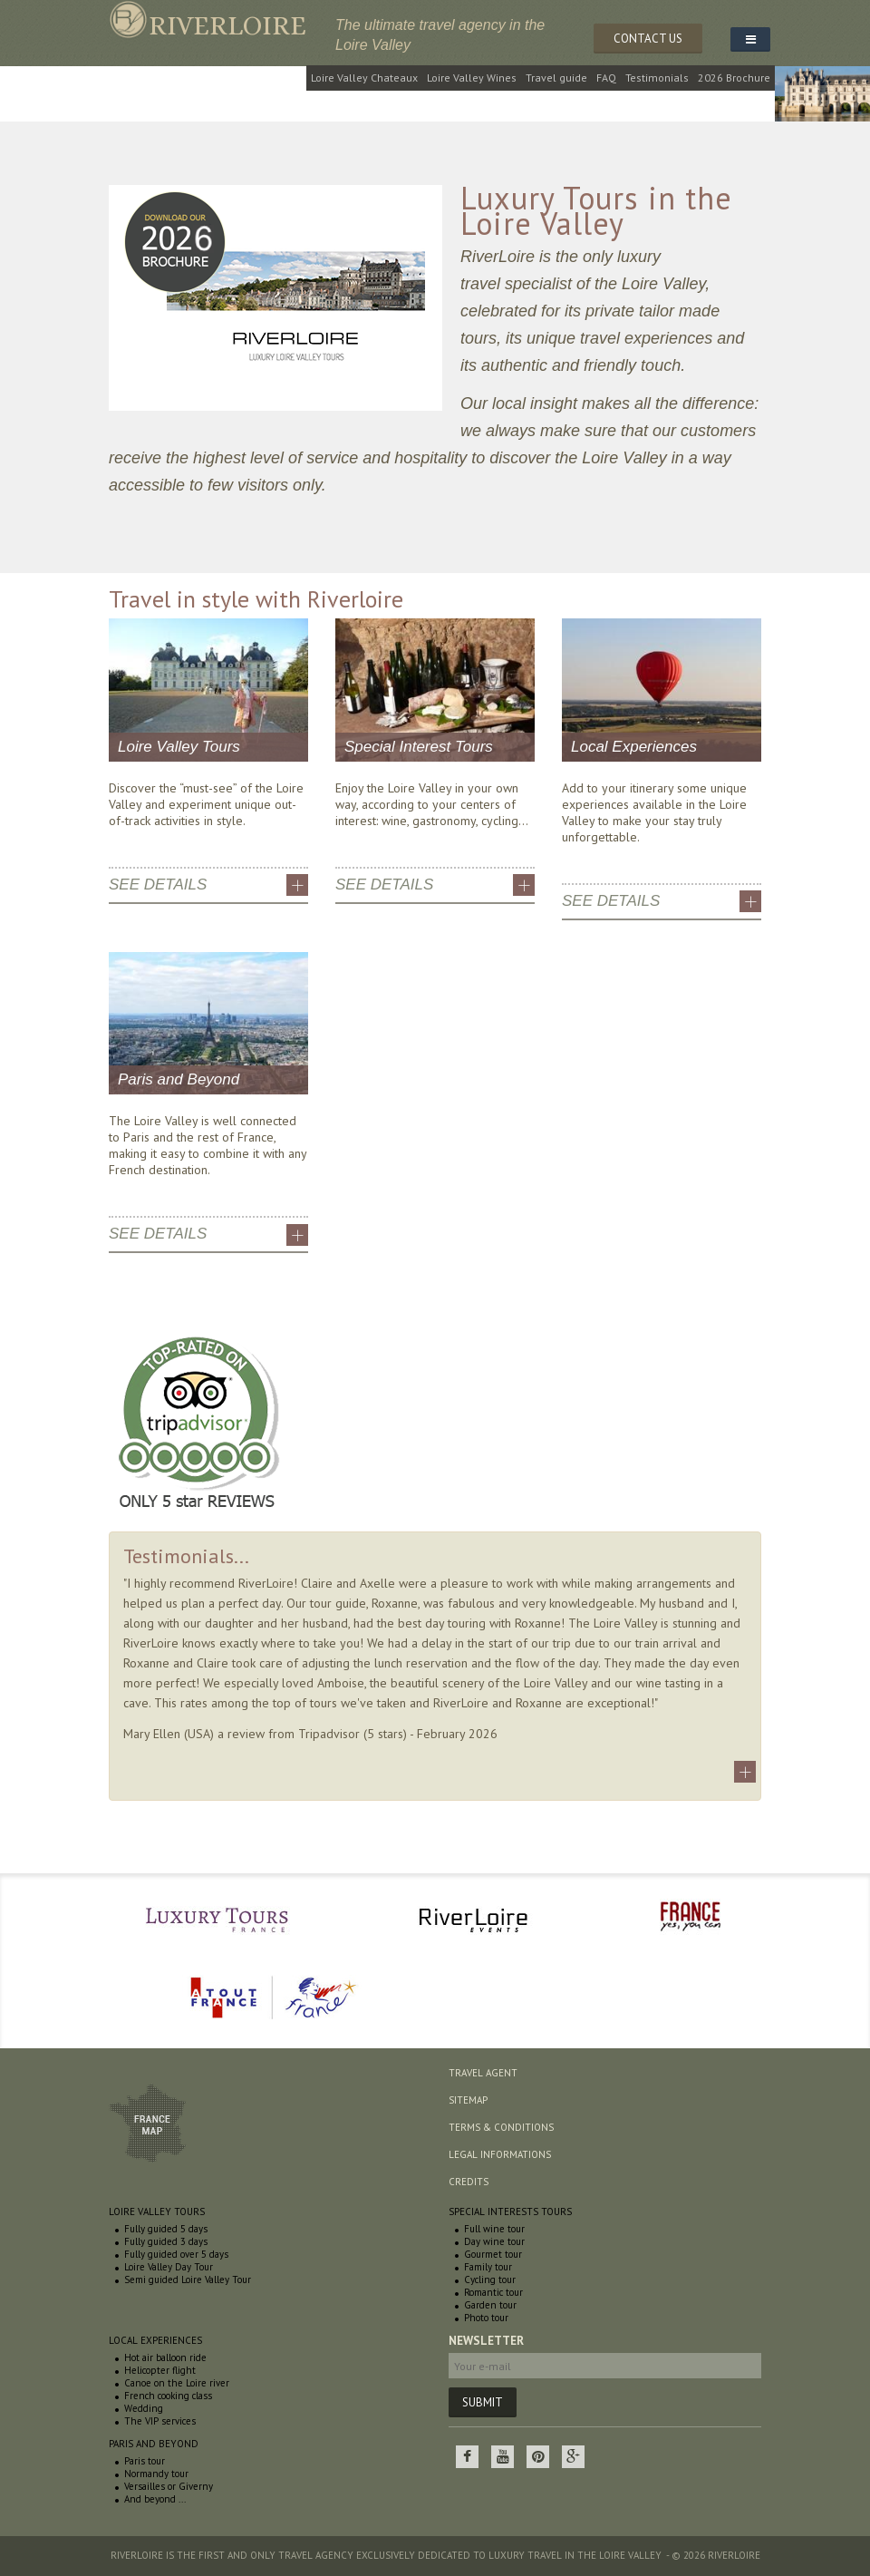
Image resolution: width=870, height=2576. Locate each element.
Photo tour (486, 2317)
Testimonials (657, 77)
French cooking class (168, 2395)
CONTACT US (648, 38)
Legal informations (500, 2154)
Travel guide (556, 77)
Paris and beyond (153, 2443)
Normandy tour (156, 2473)
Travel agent (483, 2072)
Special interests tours (510, 2211)
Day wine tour (494, 2241)
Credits (468, 2181)
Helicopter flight (160, 2370)
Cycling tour (490, 2279)
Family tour (488, 2266)
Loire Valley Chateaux (364, 77)
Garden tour (490, 2305)
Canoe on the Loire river (176, 2383)
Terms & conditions (501, 2127)
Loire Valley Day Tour (168, 2266)
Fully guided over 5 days (176, 2254)
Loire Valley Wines (472, 77)
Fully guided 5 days (166, 2228)
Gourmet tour (493, 2254)
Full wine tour (494, 2228)
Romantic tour (493, 2292)
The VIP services (160, 2421)
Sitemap (468, 2100)
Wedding (143, 2408)
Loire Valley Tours (157, 2211)
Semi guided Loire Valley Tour (187, 2279)
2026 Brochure (734, 77)
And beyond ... (155, 2499)
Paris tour (144, 2460)
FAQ (606, 77)
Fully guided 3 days (166, 2241)
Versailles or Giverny (168, 2486)
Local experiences (155, 2340)
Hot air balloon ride (165, 2357)
